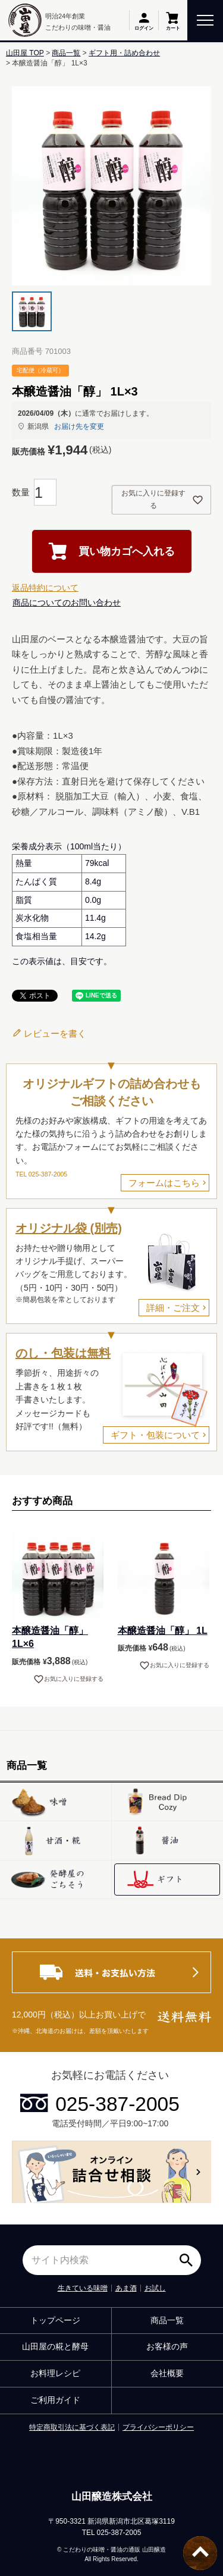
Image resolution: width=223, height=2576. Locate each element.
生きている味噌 (83, 2288)
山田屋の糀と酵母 (55, 2346)
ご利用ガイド (55, 2400)
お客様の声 (167, 2346)
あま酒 (126, 2288)
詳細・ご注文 (173, 1308)
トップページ (55, 2320)
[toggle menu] (205, 19)
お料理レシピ (55, 2373)
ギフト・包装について (155, 1435)
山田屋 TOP (25, 53)
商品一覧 (66, 53)
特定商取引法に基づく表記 (72, 2427)
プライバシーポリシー (158, 2427)
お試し (155, 2288)
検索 (189, 2256)
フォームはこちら (164, 1183)
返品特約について (45, 587)
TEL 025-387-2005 (41, 1174)
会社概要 (167, 2373)
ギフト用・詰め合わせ (124, 53)
